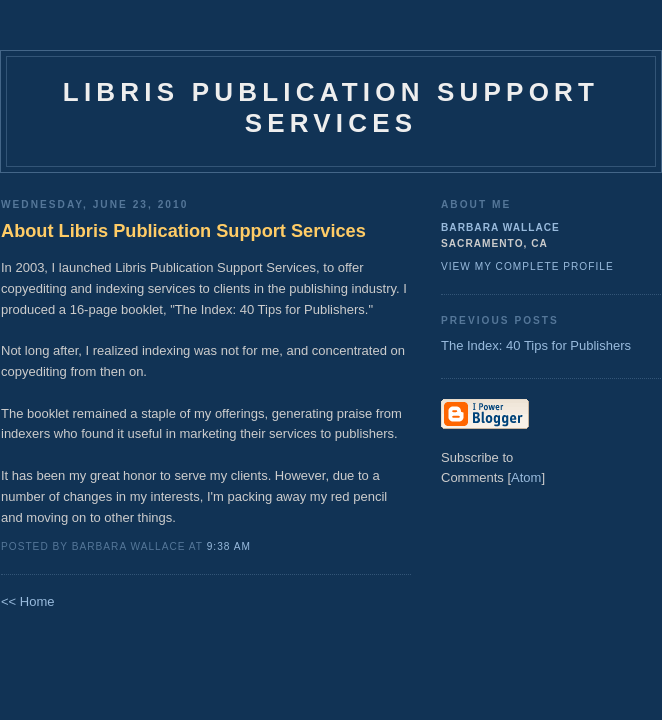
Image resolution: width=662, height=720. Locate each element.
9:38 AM (229, 546)
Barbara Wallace (500, 227)
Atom (526, 477)
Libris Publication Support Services (331, 107)
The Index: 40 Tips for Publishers (536, 345)
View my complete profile (527, 266)
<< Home (27, 601)
